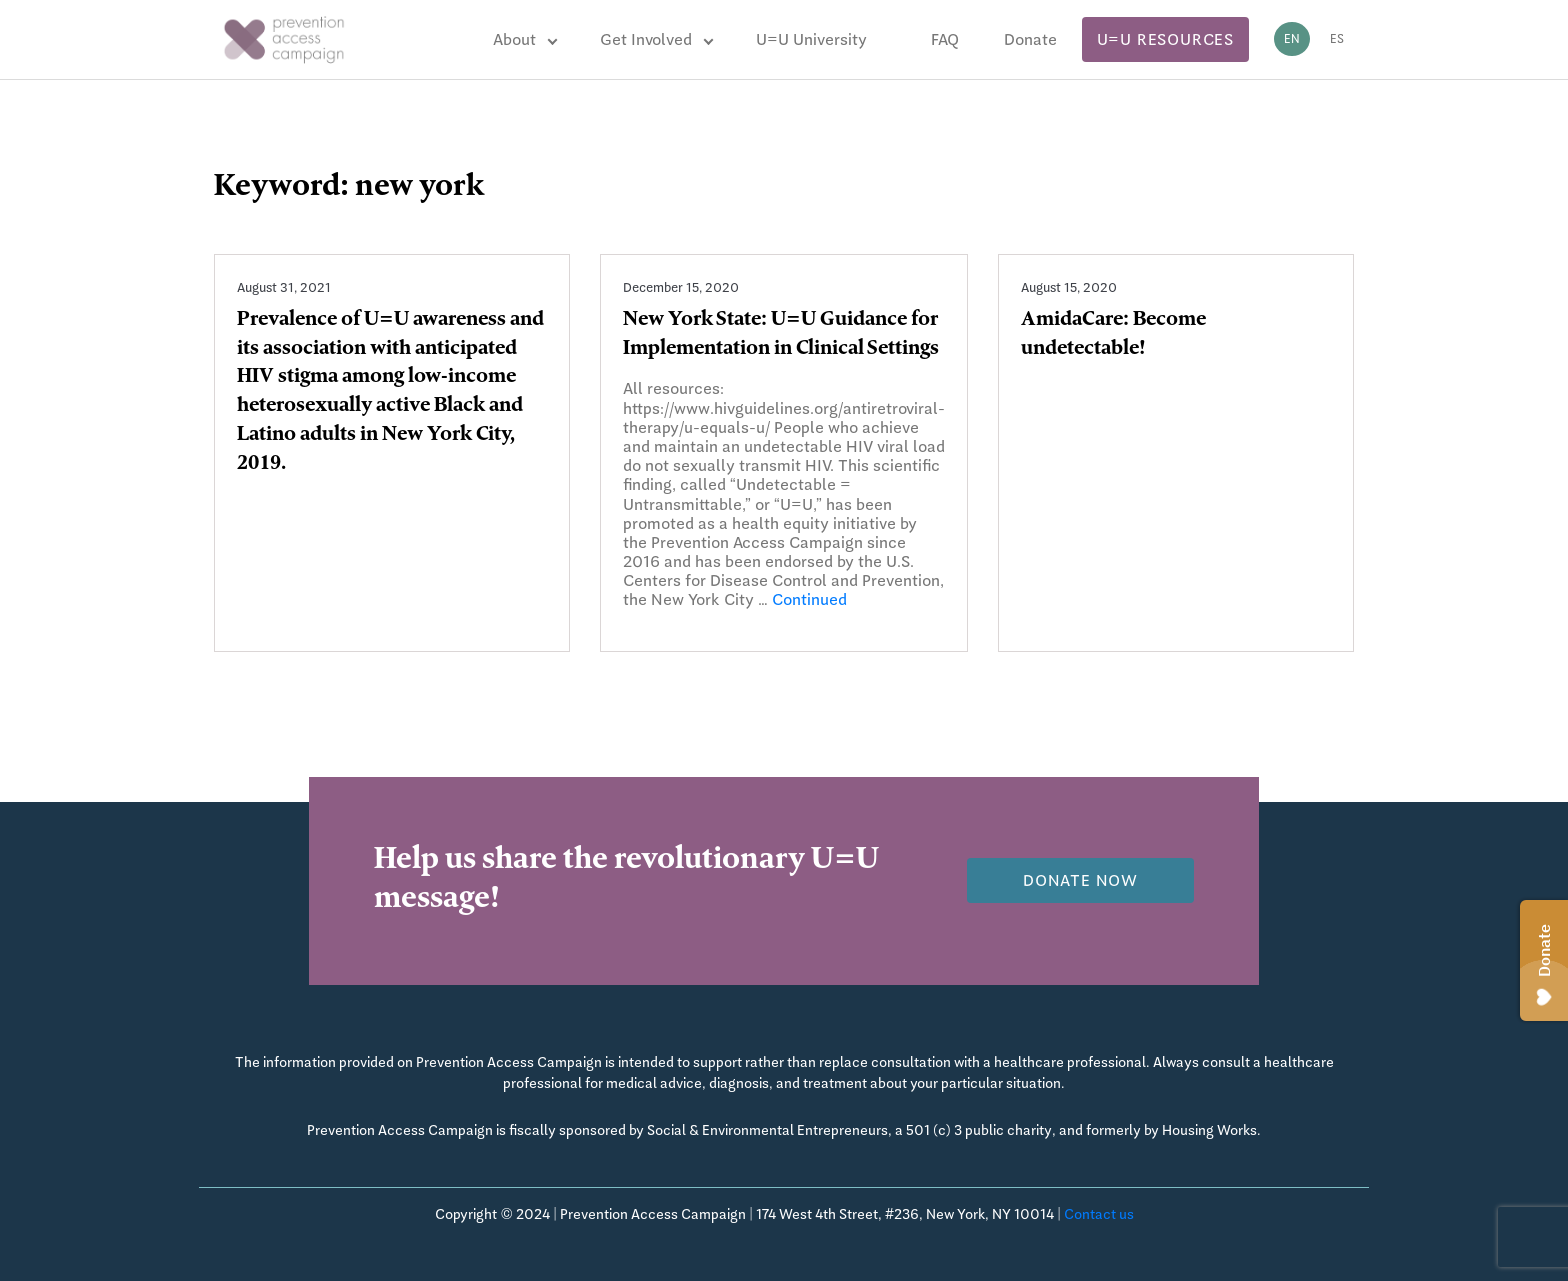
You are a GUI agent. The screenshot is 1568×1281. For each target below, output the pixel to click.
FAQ (945, 39)
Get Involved (646, 39)
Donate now (1080, 880)
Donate (1030, 39)
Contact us (1099, 1214)
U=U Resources (1165, 39)
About (514, 39)
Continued (809, 599)
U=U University (811, 39)
